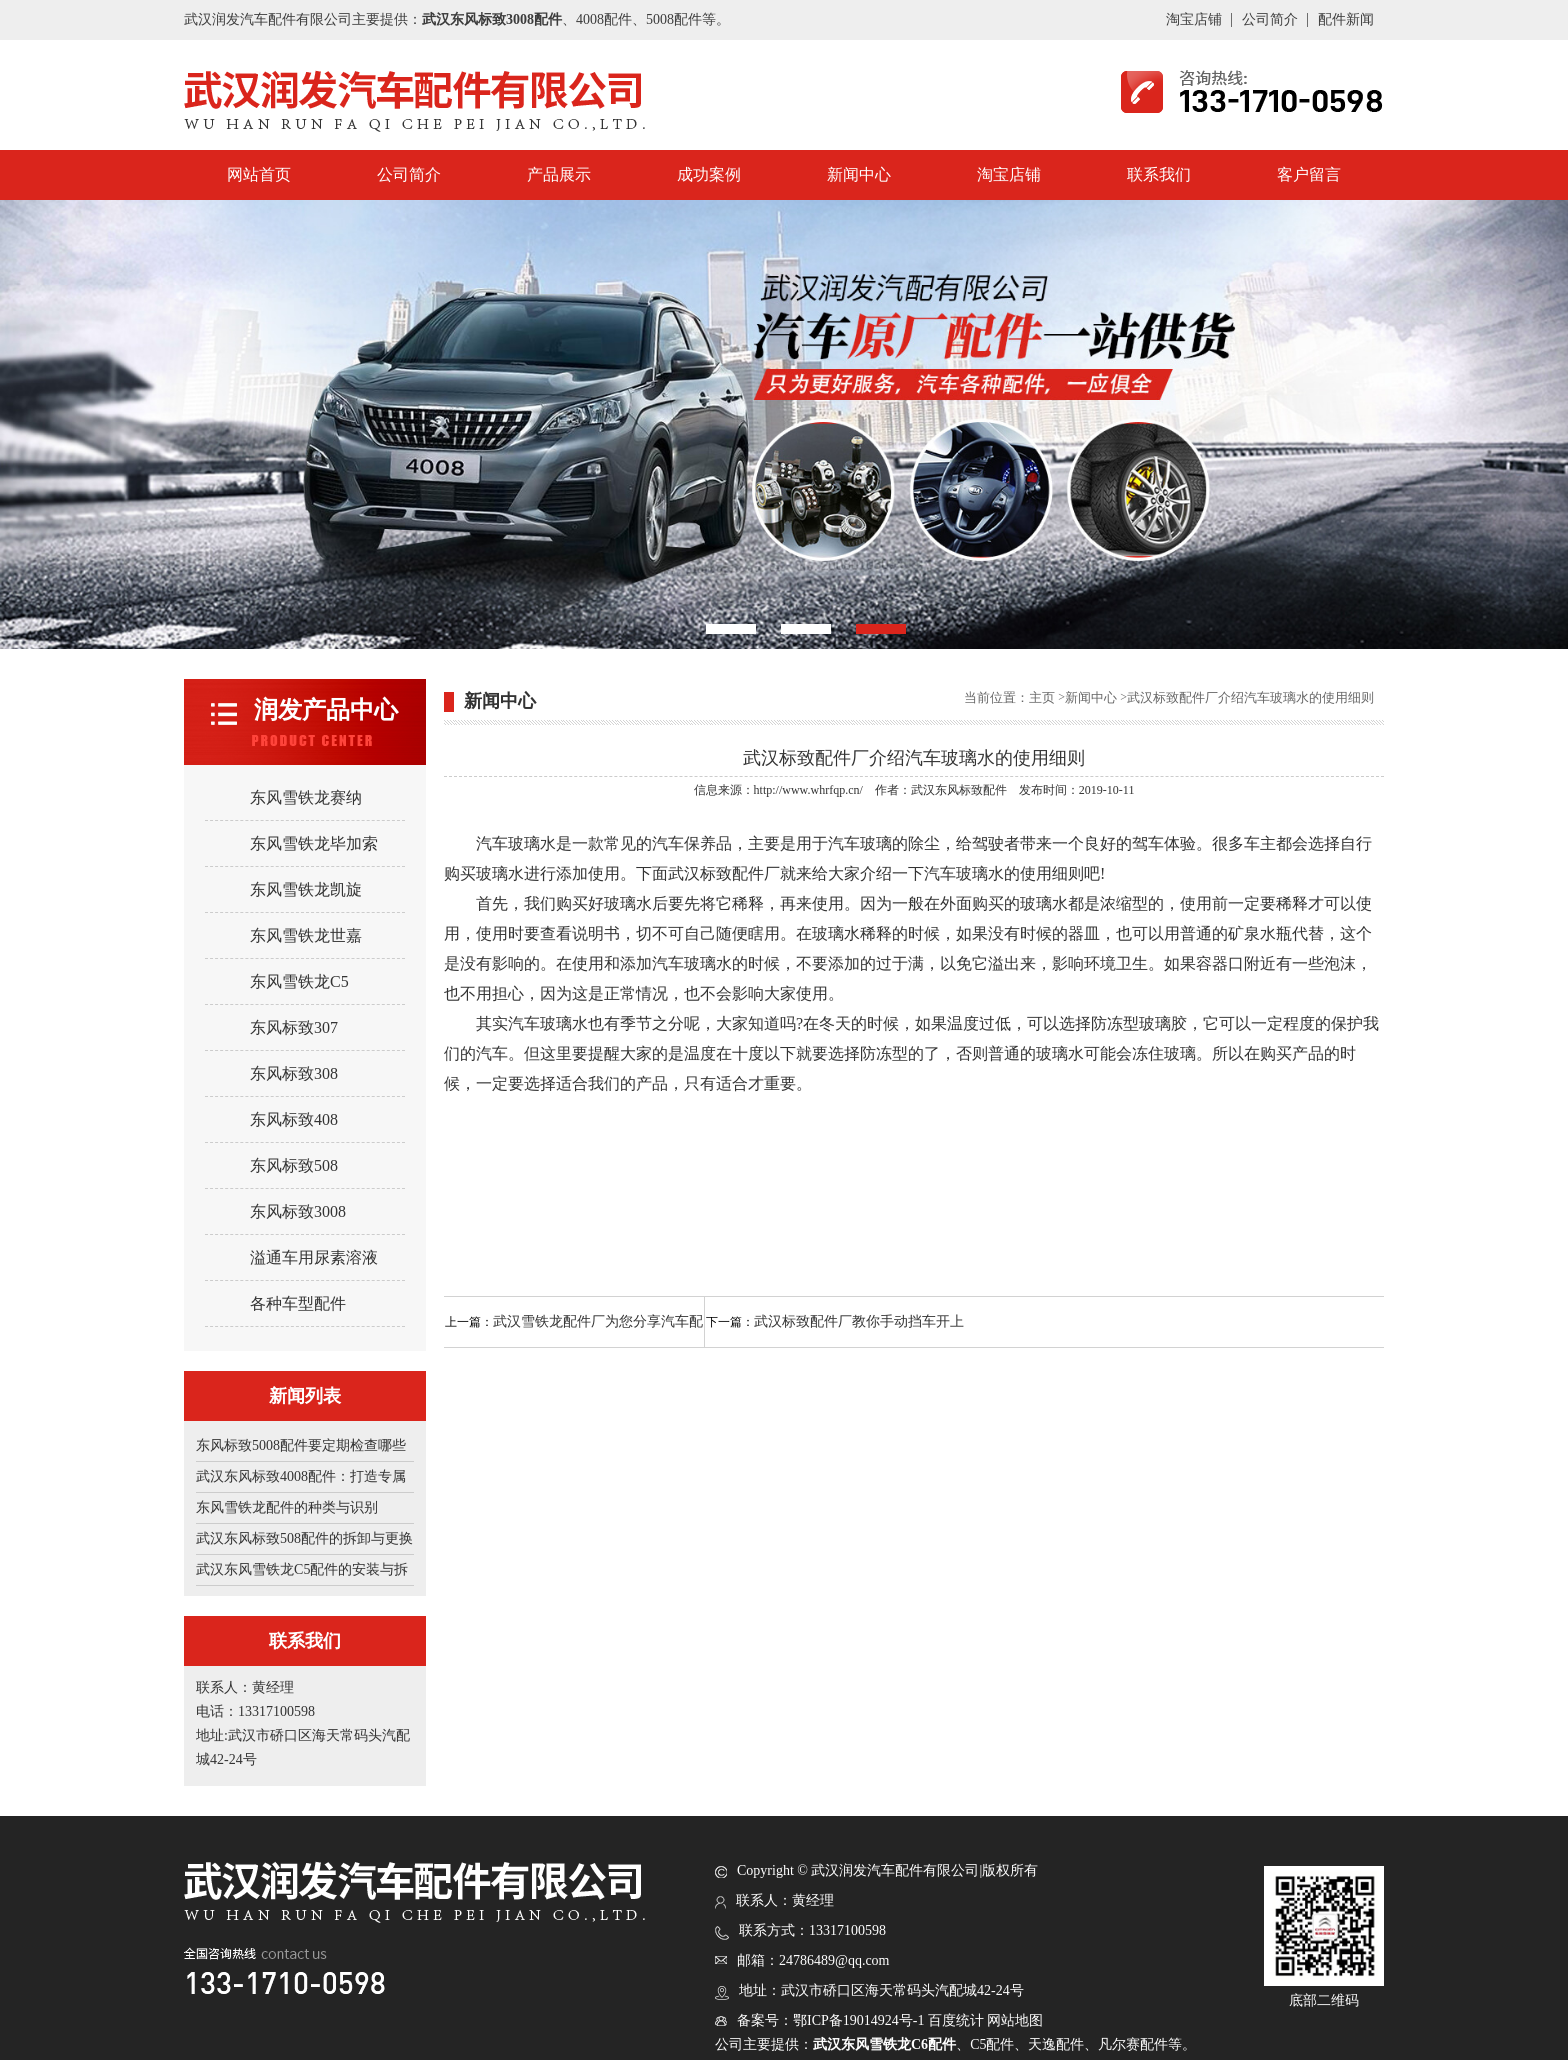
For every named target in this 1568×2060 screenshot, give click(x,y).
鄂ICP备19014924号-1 (858, 2020)
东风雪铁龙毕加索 (314, 843)
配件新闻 (1346, 19)
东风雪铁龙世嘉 (306, 935)
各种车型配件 (298, 1303)
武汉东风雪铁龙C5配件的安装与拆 (302, 1569)
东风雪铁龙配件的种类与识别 (287, 1507)
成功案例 (709, 174)
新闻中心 (859, 174)
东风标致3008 (298, 1211)
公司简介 (1270, 19)
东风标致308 (294, 1073)
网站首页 (259, 174)
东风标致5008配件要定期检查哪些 (301, 1445)
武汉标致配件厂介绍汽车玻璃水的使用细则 (1250, 697)
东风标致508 (294, 1165)
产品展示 (559, 174)
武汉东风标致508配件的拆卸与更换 (304, 1538)
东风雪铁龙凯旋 (306, 889)
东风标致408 (294, 1119)
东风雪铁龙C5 (299, 981)
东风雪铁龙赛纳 (306, 797)
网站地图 (1015, 2020)
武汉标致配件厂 (724, 873)
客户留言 (1309, 174)
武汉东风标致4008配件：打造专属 (301, 1476)
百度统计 (956, 2020)
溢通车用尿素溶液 (314, 1257)
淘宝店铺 (1194, 19)
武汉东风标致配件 (959, 790)
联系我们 (1159, 174)
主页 (1042, 697)
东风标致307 (294, 1027)
